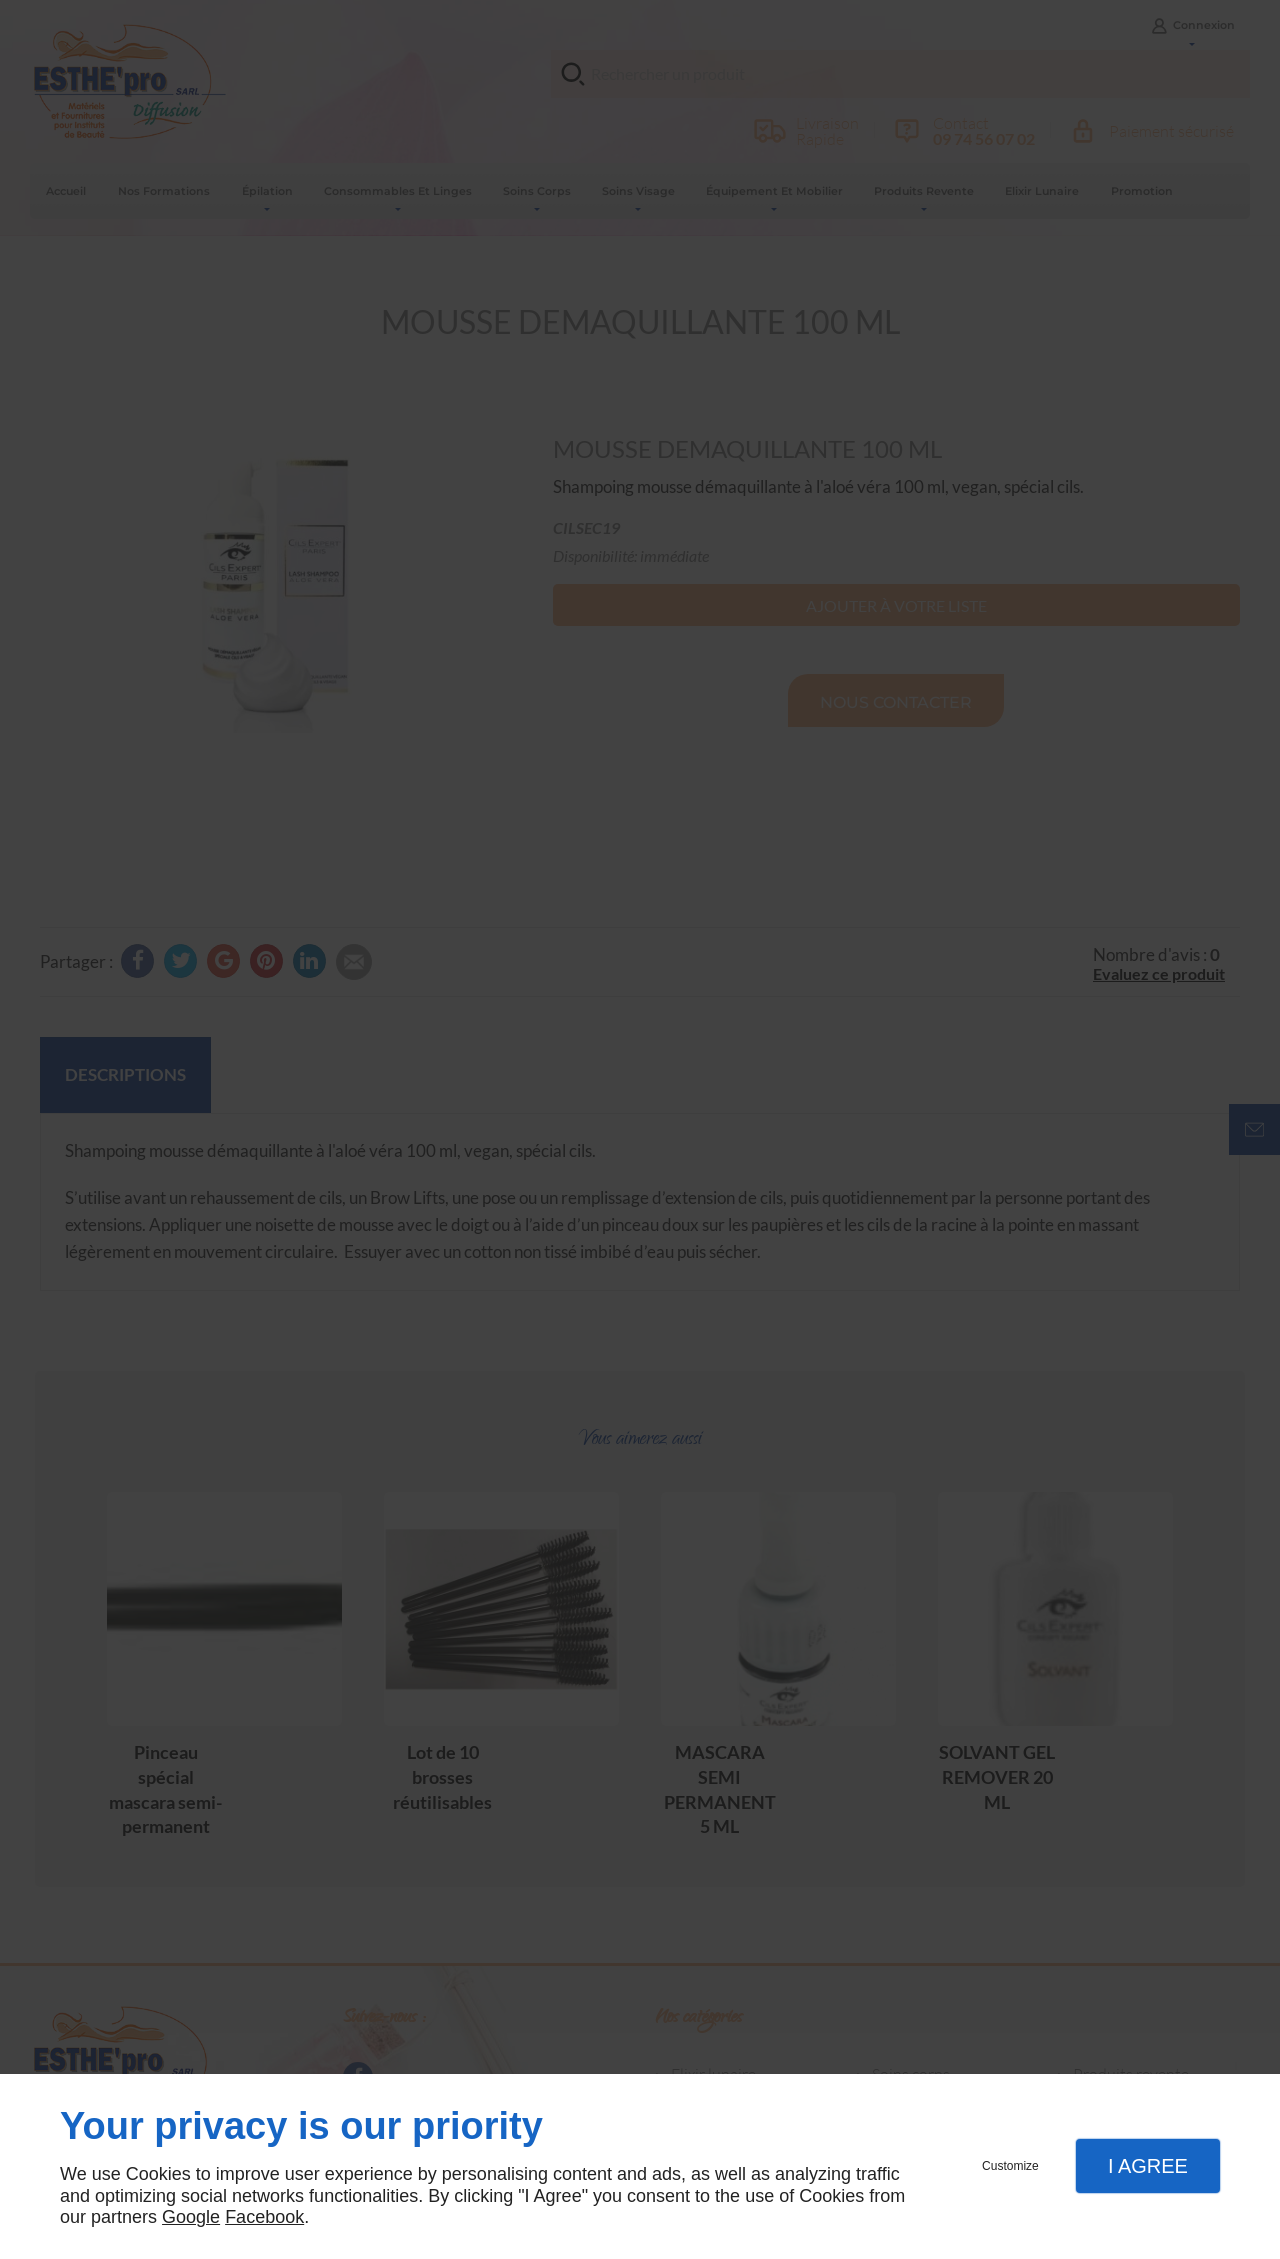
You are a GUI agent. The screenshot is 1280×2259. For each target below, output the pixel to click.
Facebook (264, 2217)
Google (191, 2217)
